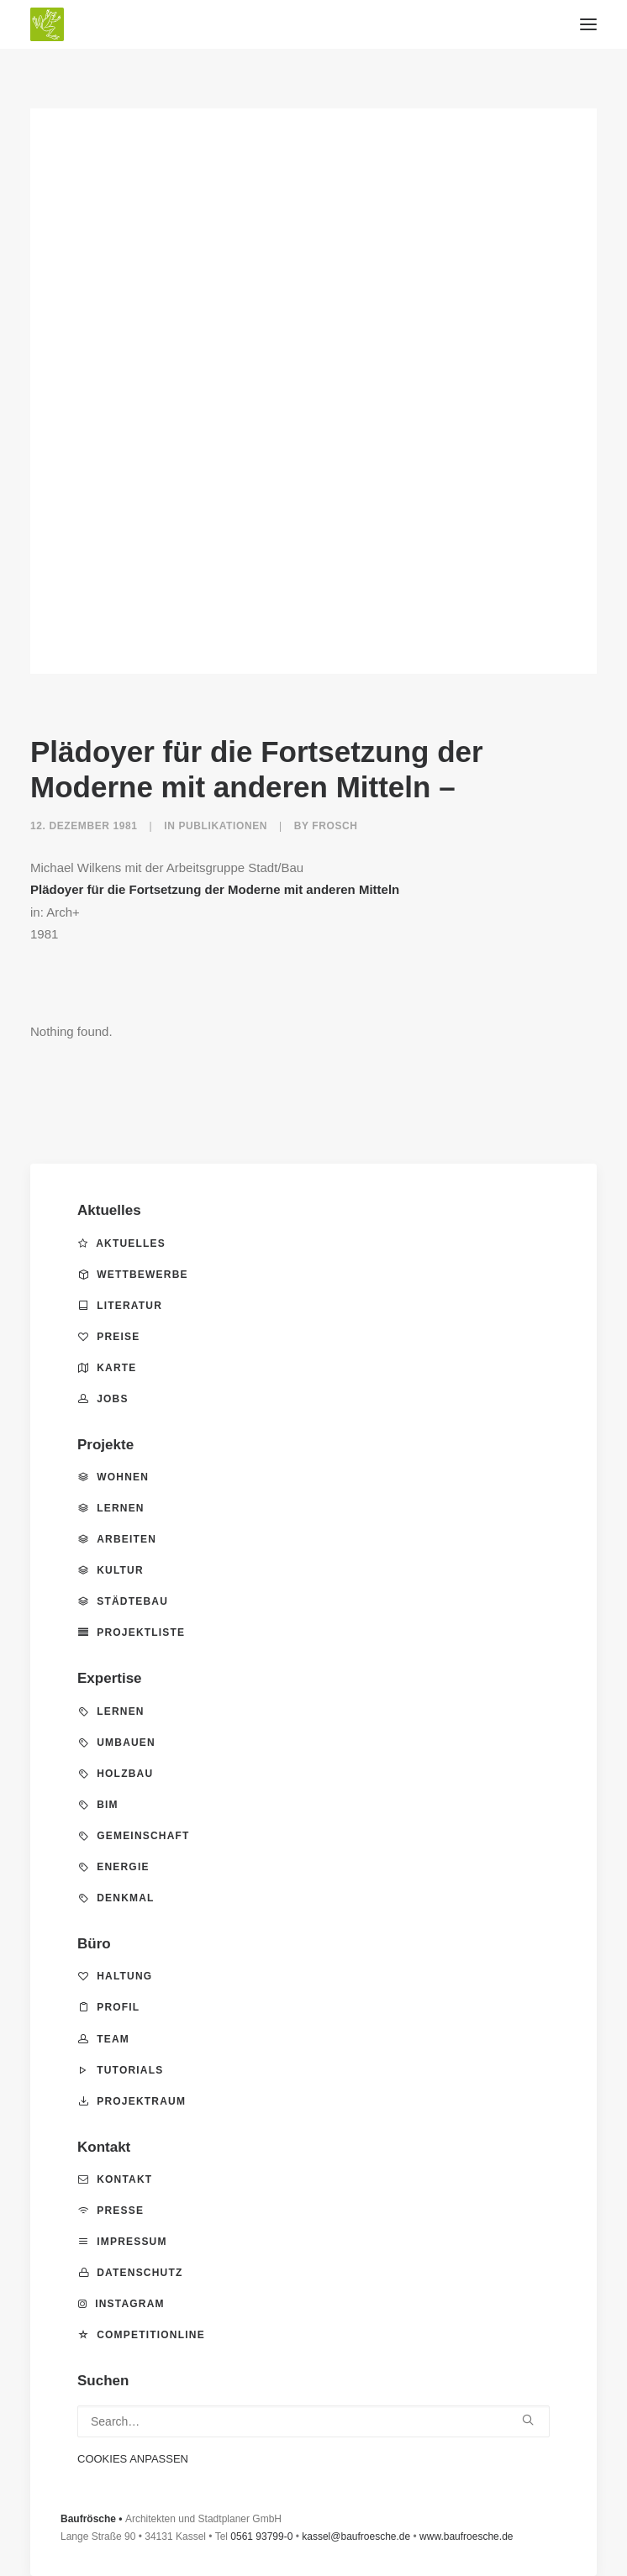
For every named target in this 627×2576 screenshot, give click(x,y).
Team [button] (103, 2039)
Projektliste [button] (131, 1632)
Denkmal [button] (116, 1898)
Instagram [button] (121, 2304)
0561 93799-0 (261, 2536)
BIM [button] (98, 1805)
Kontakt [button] (115, 2179)
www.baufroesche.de (466, 2536)
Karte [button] (107, 1368)
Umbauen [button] (116, 1742)
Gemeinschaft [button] (134, 1836)
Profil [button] (109, 2007)
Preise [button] (109, 1337)
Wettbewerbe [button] (133, 1274)
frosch (334, 826)
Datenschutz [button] (130, 2273)
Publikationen (222, 826)
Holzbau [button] (115, 1774)
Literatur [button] (120, 1306)
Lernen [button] (111, 1508)
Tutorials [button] (120, 2070)
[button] (588, 24)
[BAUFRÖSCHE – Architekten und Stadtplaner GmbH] (313, 24)
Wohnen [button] (113, 1477)
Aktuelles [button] (122, 1243)
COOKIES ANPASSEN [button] (132, 2458)
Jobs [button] (103, 1399)
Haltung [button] (115, 1976)
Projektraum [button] (132, 2101)
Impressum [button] (122, 2241)
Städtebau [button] (123, 1601)
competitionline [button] (141, 2335)
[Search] (313, 2421)
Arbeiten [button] (117, 1539)
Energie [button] (114, 1867)
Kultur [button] (111, 1570)
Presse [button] (111, 2210)
